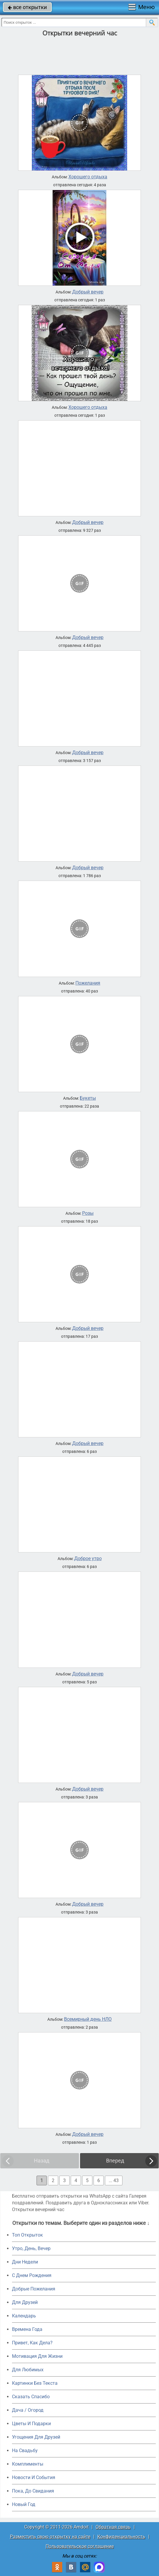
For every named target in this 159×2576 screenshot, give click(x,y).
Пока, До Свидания (33, 2491)
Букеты (88, 1098)
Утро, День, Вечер (31, 2248)
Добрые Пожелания (33, 2289)
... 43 (114, 2180)
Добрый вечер (87, 292)
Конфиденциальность (121, 2536)
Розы (88, 1213)
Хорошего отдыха (87, 177)
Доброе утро (88, 1558)
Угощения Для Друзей (36, 2437)
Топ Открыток (27, 2235)
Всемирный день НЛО (88, 2019)
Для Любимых (28, 2369)
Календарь (24, 2316)
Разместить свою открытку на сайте (50, 2536)
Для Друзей (25, 2302)
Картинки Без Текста (35, 2383)
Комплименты (27, 2464)
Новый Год (23, 2504)
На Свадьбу (25, 2450)
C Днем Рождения (31, 2275)
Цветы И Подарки (31, 2423)
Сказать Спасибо (31, 2396)
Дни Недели (25, 2262)
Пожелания (87, 983)
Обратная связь (113, 2527)
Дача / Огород (28, 2410)
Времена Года (27, 2329)
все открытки (27, 7)
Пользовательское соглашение (80, 2546)
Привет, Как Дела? (32, 2343)
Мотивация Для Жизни (37, 2356)
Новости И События (33, 2477)
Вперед (115, 2161)
